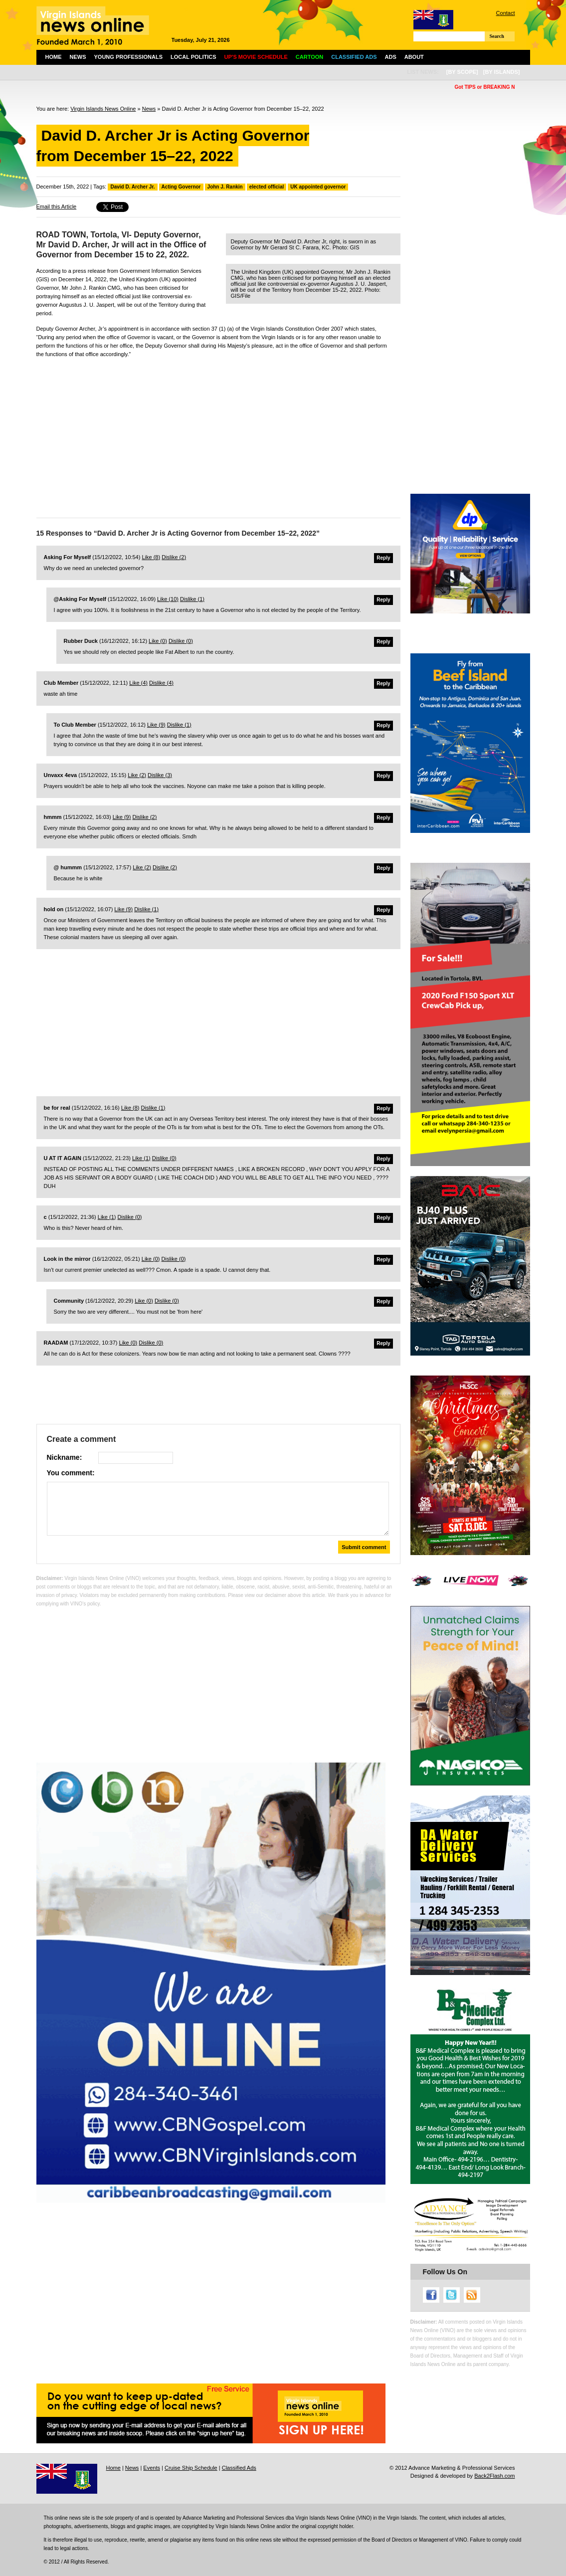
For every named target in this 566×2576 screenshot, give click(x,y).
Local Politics (193, 57)
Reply (383, 558)
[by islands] (501, 72)
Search (497, 36)
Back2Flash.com (494, 2476)
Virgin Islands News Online (103, 109)
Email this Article (56, 206)
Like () (151, 557)
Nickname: (64, 1457)
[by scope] (462, 72)
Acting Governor (181, 187)
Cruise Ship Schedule (191, 2468)
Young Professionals (128, 57)
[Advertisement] (218, 435)
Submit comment (364, 1547)
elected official (266, 187)
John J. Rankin (225, 187)
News (78, 57)
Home (53, 57)
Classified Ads (239, 2468)
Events (151, 2468)
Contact (505, 13)
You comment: (71, 1473)
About (414, 57)
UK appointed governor (318, 187)
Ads (390, 57)
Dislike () (174, 557)
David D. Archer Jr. (132, 187)
